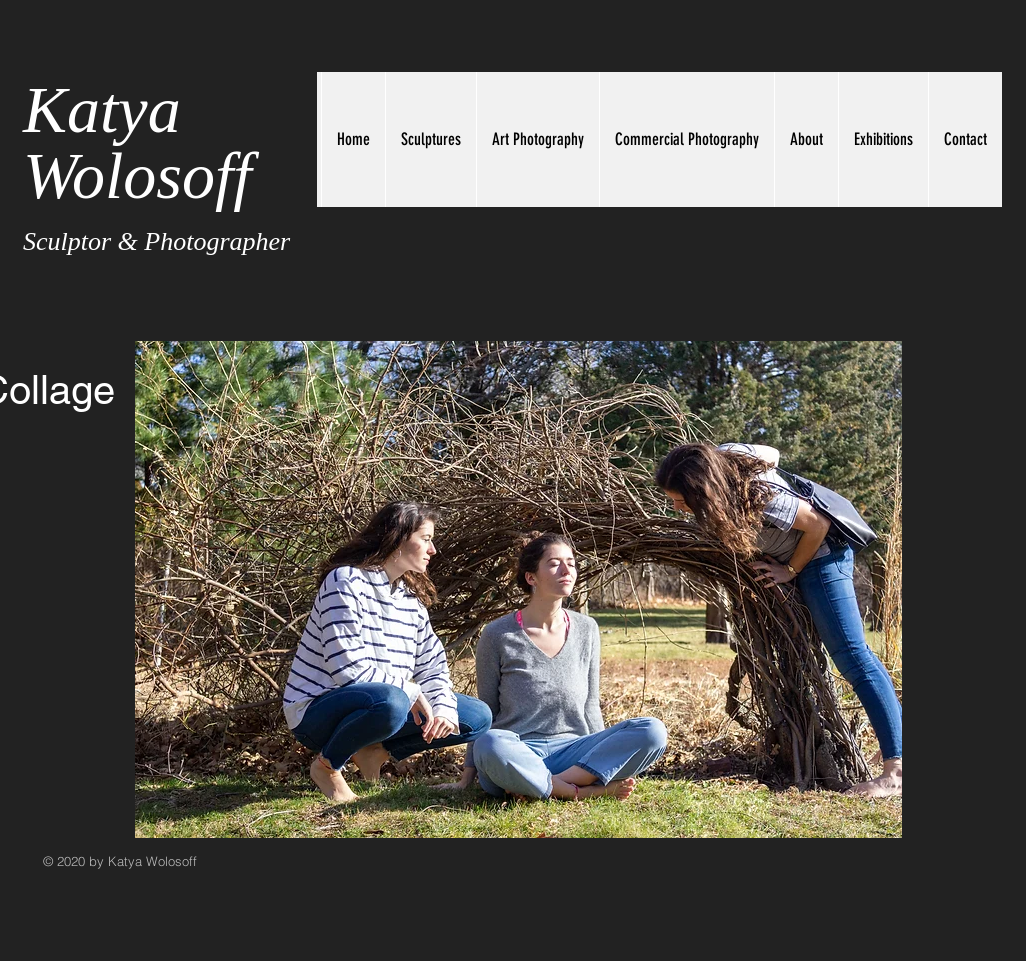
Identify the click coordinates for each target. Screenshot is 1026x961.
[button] (518, 589)
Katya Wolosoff (137, 142)
